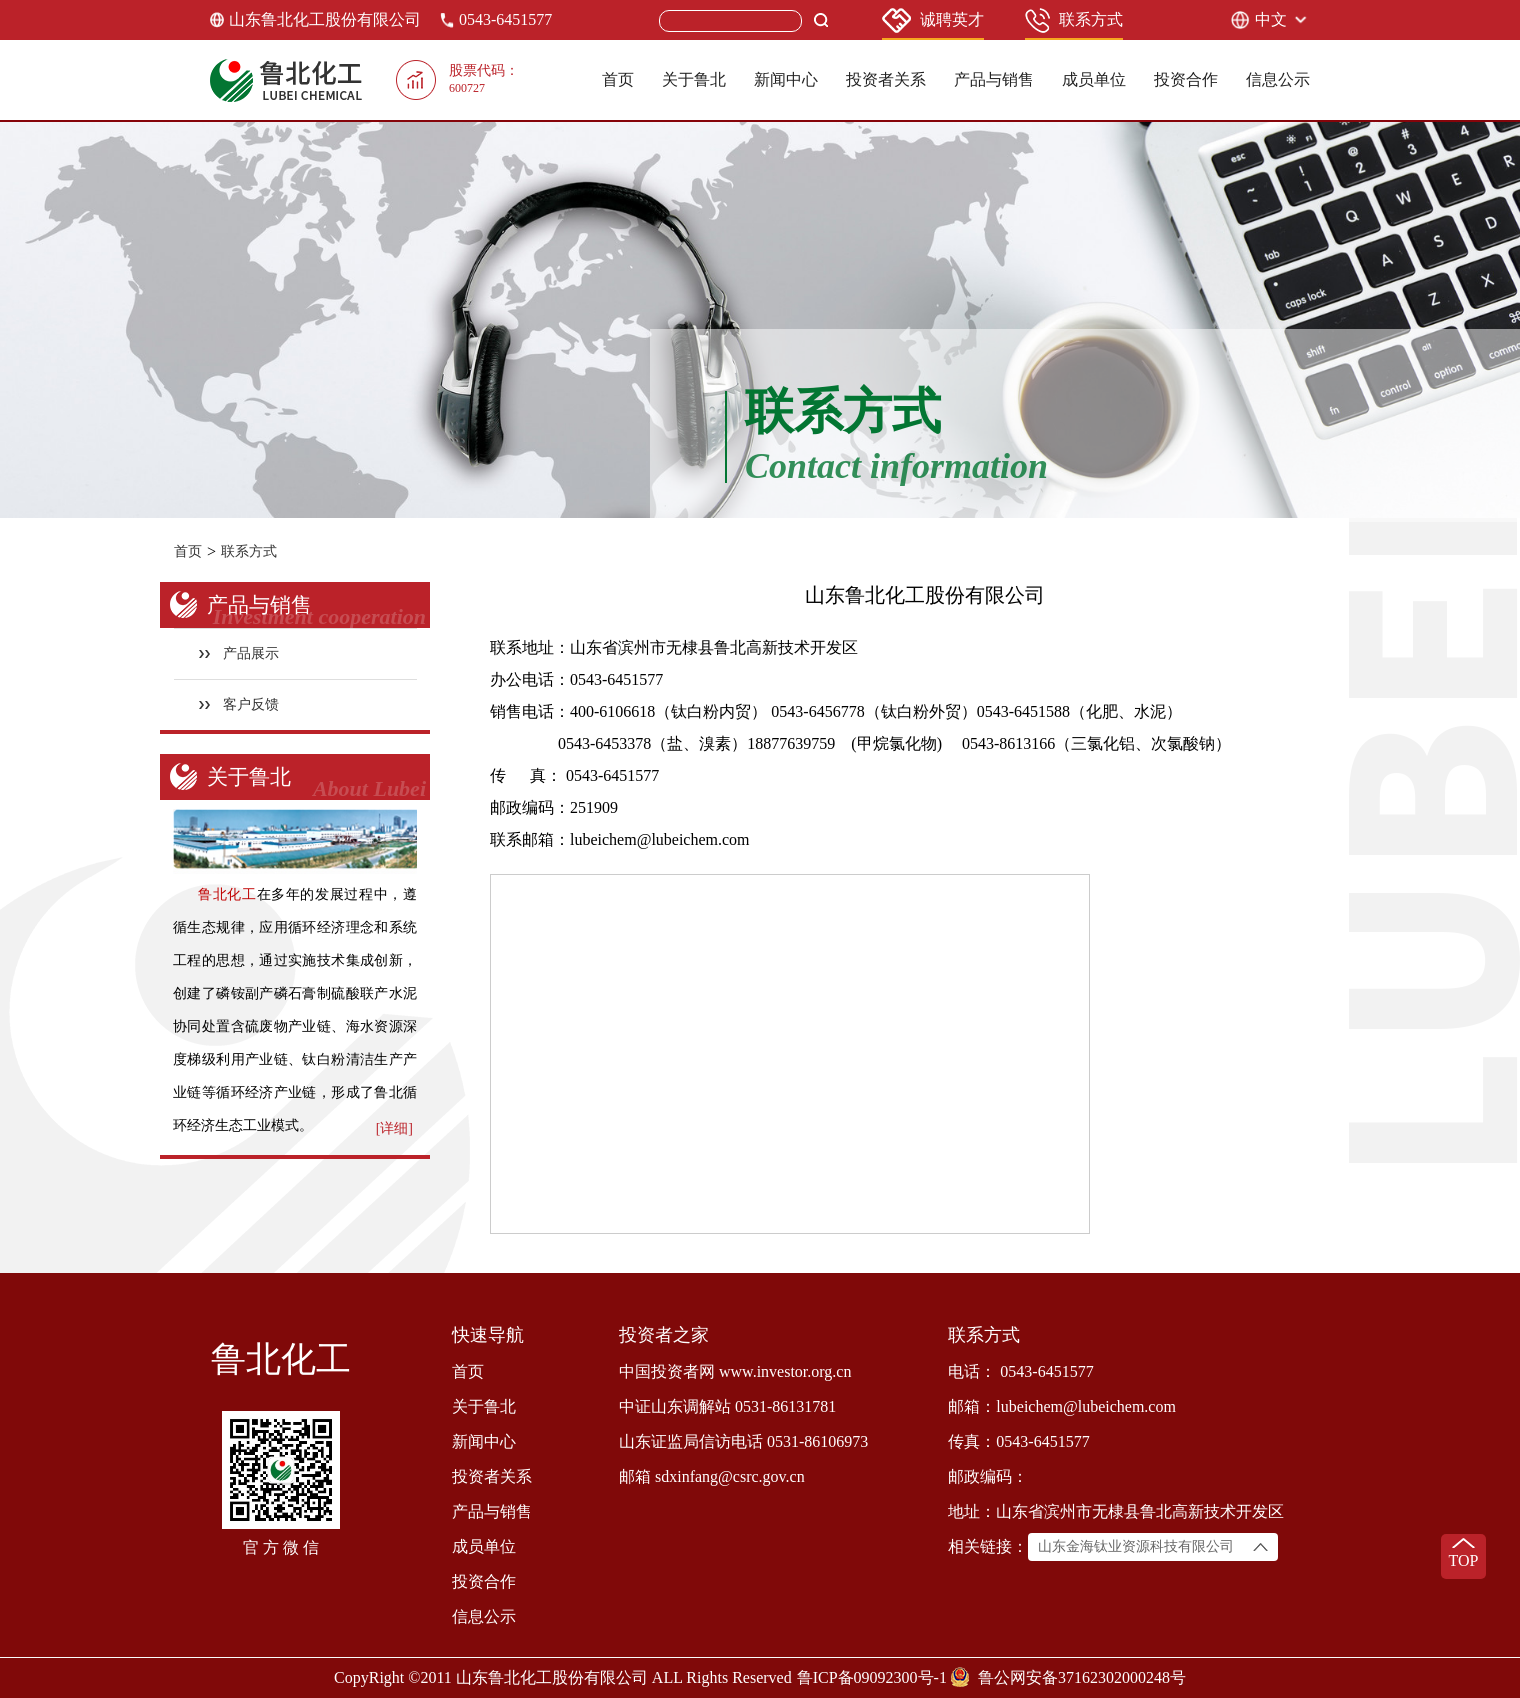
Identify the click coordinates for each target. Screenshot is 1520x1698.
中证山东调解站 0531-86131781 (727, 1406)
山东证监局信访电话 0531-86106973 (743, 1441)
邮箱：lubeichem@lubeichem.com (1062, 1406)
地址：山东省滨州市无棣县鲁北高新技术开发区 (1116, 1511)
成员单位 (1094, 79)
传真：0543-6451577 (1018, 1441)
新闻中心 (786, 79)
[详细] (394, 1128)
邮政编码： (988, 1476)
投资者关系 (886, 79)
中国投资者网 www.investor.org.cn (735, 1371)
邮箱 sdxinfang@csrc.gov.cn (712, 1476)
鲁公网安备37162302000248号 (1082, 1677)
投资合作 (1186, 79)
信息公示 (1278, 79)
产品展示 (239, 653)
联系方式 (1074, 20)
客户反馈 (239, 704)
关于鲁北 (694, 79)
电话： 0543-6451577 (1020, 1371)
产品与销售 (994, 79)
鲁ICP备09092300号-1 (872, 1677)
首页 (618, 79)
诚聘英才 (933, 20)
